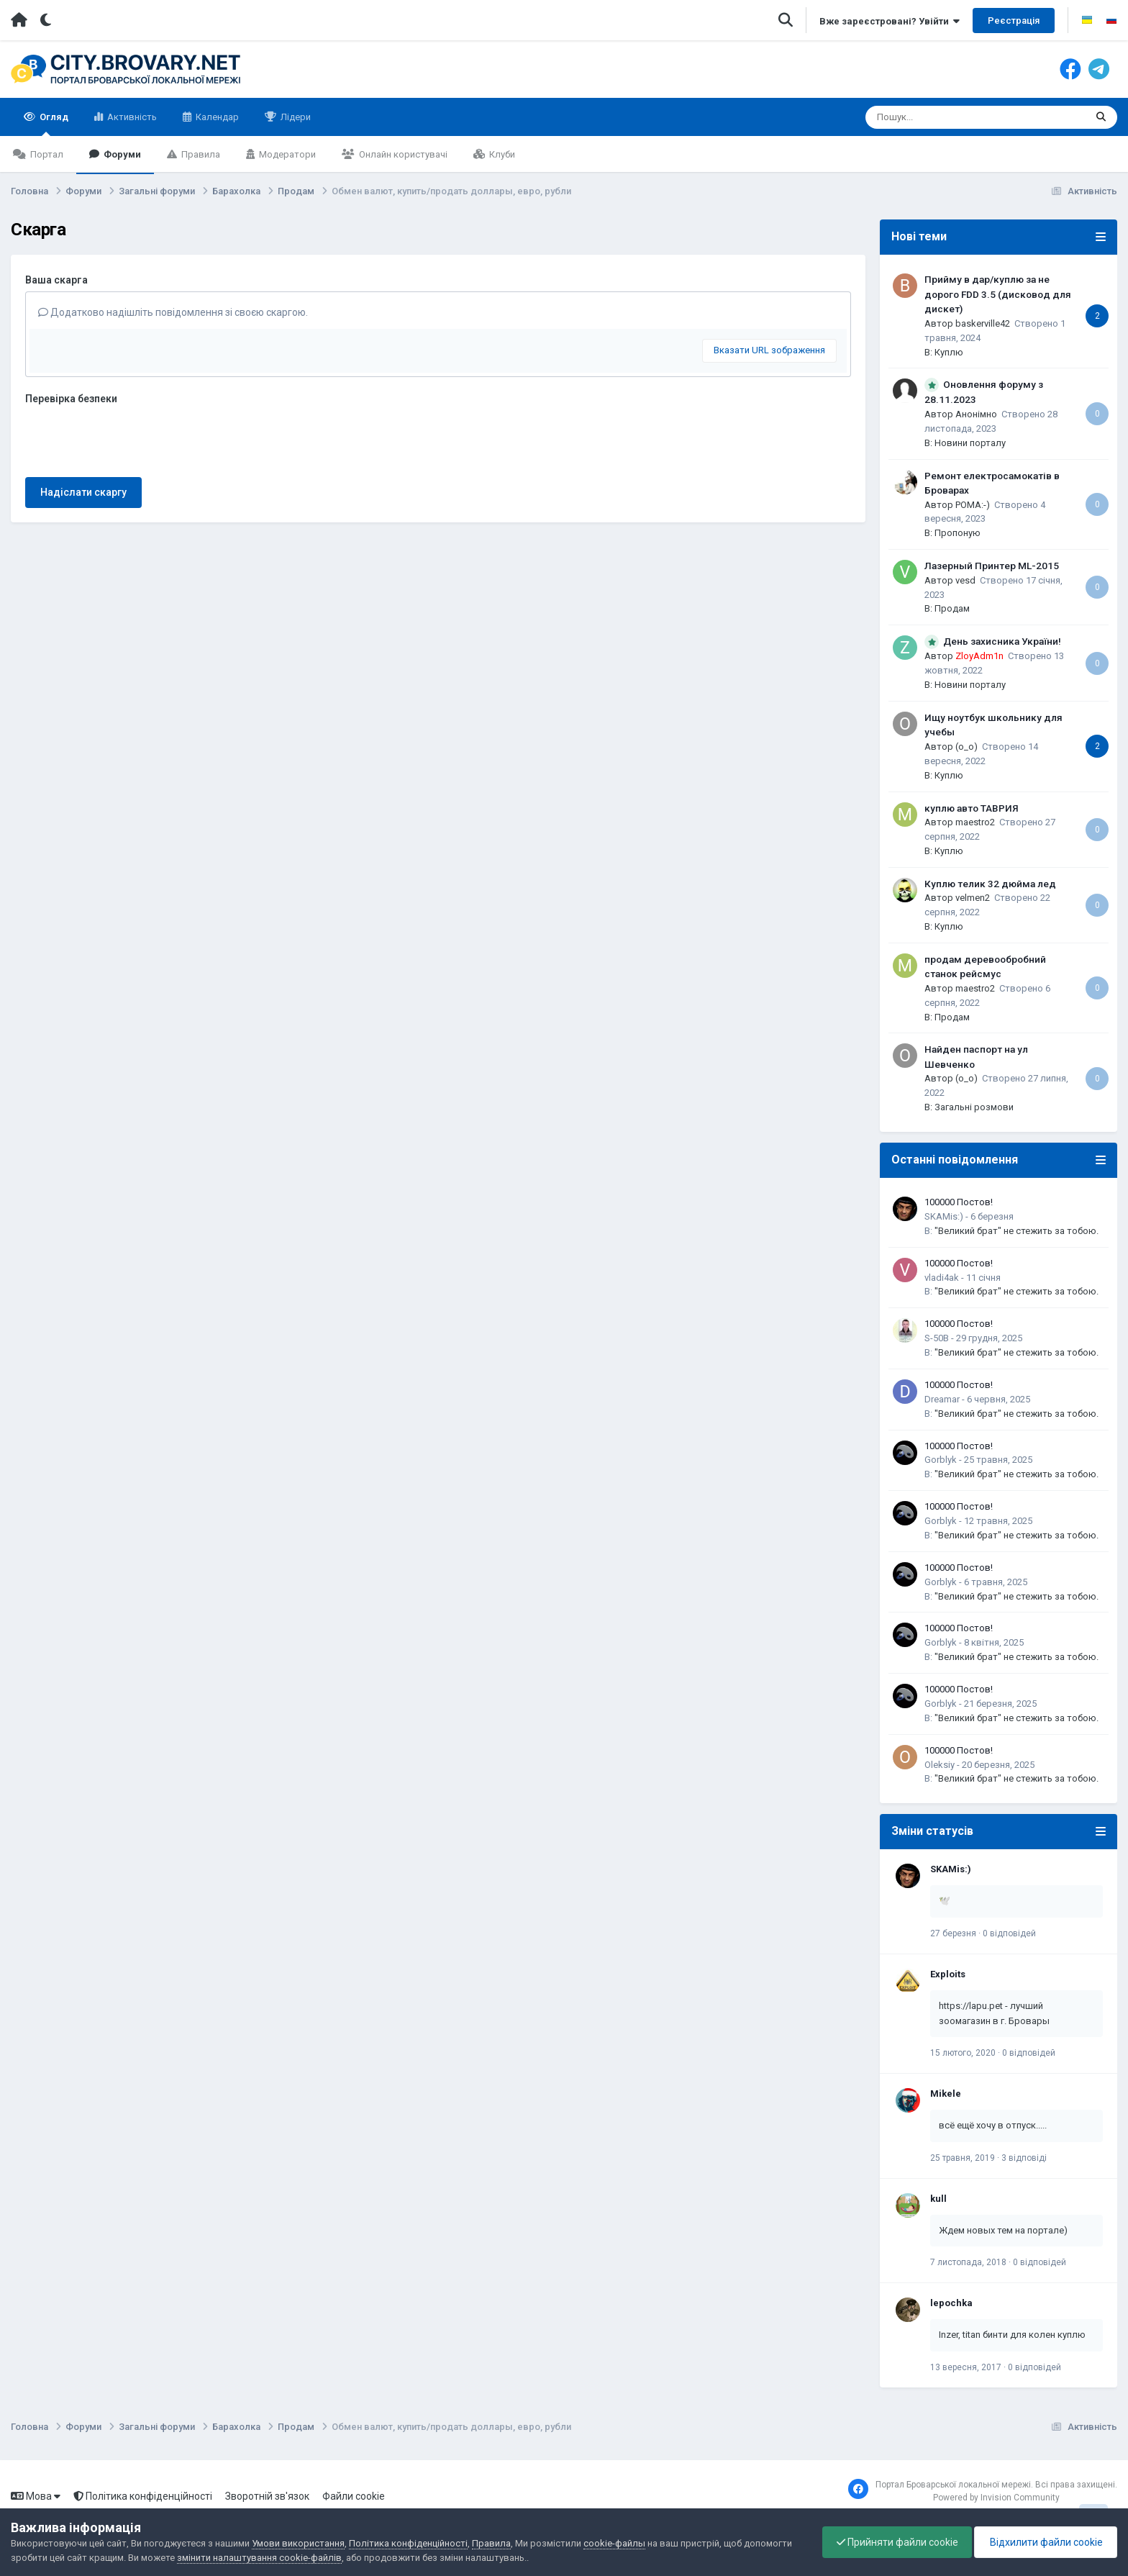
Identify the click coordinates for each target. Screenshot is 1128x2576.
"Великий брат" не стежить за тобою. (1016, 1230)
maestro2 (975, 822)
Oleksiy (939, 1764)
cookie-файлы (614, 2543)
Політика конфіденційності (142, 2496)
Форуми (121, 154)
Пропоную (957, 532)
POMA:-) (972, 504)
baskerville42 (982, 323)
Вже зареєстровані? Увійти (889, 21)
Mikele (945, 2093)
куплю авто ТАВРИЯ (971, 808)
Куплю (948, 352)
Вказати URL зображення (769, 350)
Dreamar (942, 1399)
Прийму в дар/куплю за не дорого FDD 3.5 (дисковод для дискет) (997, 293)
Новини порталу (970, 442)
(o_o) (966, 746)
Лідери (294, 117)
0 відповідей (1009, 1933)
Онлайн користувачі (402, 154)
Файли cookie (353, 2496)
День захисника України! (1002, 641)
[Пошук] (950, 117)
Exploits (947, 1974)
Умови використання (298, 2543)
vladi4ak (941, 1277)
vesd (965, 580)
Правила (199, 154)
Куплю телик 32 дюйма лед (990, 883)
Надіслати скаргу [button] (83, 492)
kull (938, 2198)
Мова (35, 2496)
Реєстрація (1014, 20)
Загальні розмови (974, 1107)
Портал (45, 154)
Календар (216, 117)
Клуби (501, 154)
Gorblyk (940, 1459)
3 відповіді (1024, 2158)
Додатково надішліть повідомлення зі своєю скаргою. (173, 312)
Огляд (52, 124)
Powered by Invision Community (996, 2498)
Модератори (286, 154)
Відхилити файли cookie (1044, 2542)
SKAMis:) (943, 1216)
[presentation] (134, 438)
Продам (952, 608)
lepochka (951, 2303)
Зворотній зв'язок (267, 2496)
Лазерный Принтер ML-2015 (991, 565)
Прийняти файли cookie (894, 2542)
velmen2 (972, 897)
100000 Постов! (958, 1202)
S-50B (936, 1338)
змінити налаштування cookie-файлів (259, 2557)
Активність (131, 117)
